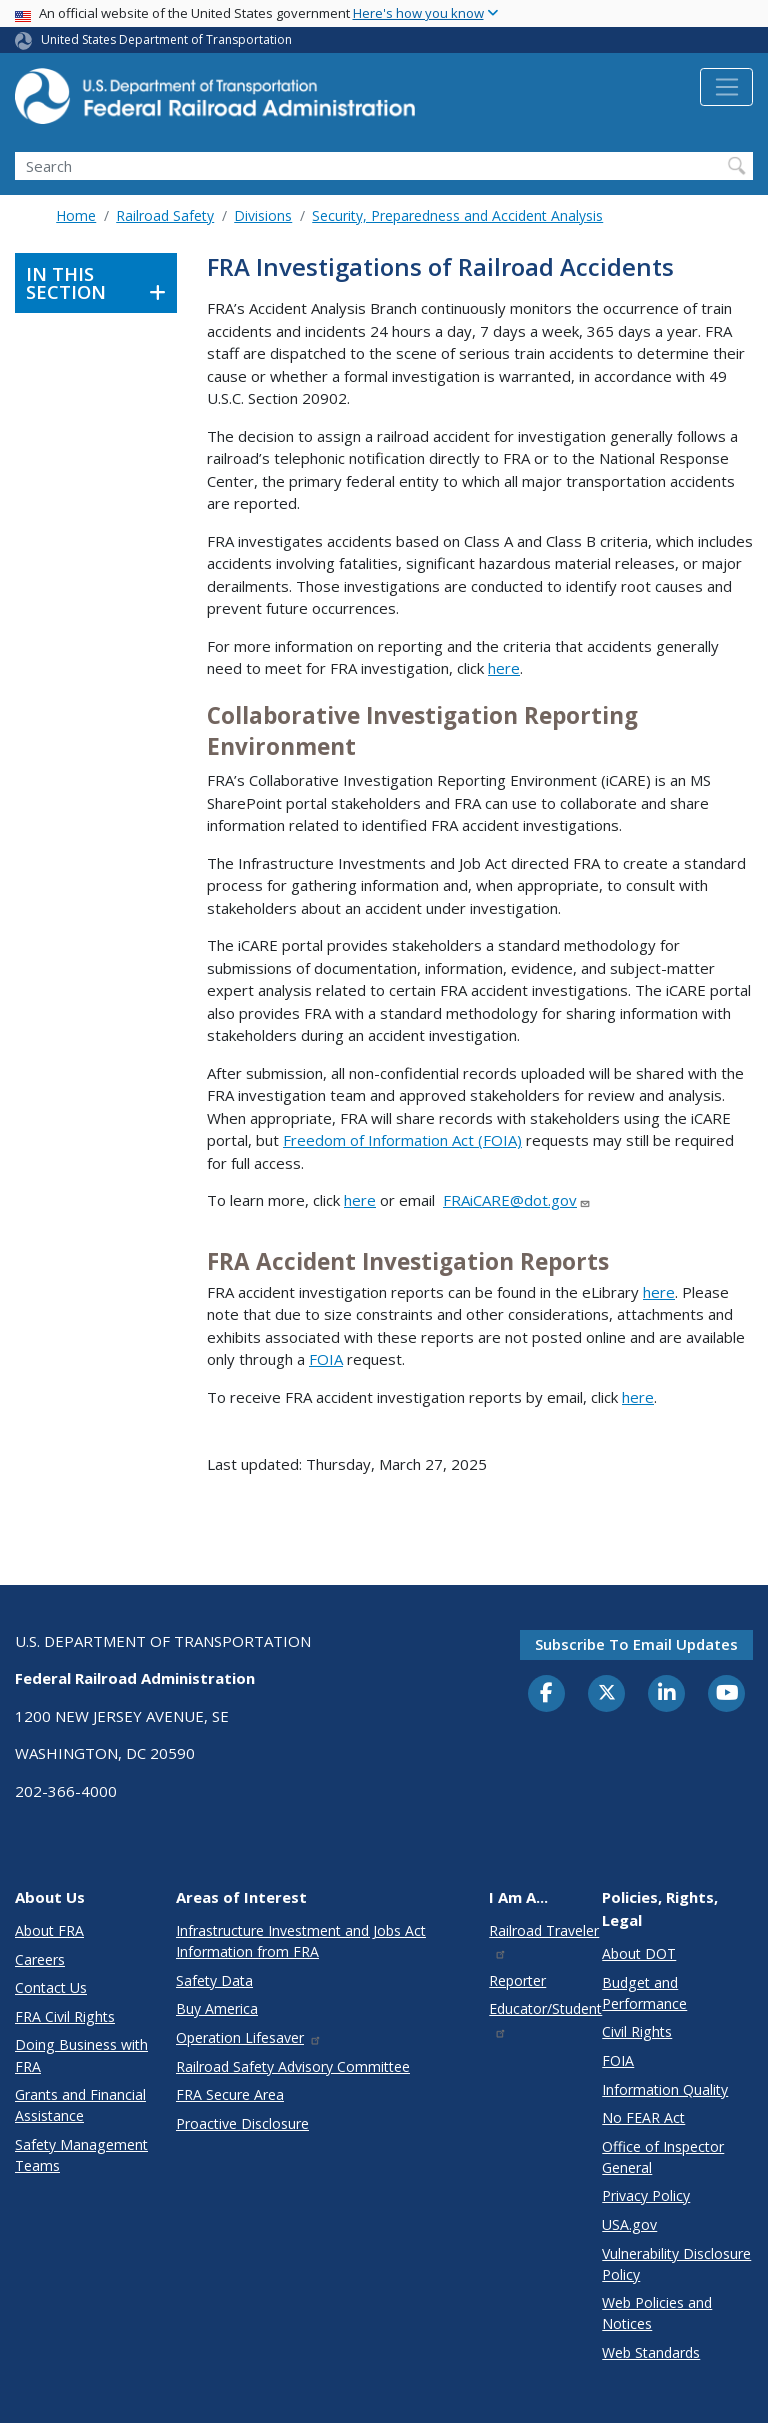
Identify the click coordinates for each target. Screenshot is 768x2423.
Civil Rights (637, 2031)
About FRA (49, 1930)
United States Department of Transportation (166, 39)
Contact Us (51, 1987)
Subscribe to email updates (636, 1644)
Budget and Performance (644, 1993)
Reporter (517, 1980)
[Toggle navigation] (726, 87)
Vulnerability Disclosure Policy (676, 2264)
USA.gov (629, 2224)
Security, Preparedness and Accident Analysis (457, 215)
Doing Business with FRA (81, 2055)
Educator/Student (545, 2018)
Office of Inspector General (663, 2157)
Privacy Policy (646, 2195)
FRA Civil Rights (65, 2016)
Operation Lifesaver (249, 2037)
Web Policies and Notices (657, 2313)
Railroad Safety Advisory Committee (293, 2066)
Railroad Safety (165, 215)
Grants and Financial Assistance (80, 2105)
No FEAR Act (643, 2117)
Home (76, 215)
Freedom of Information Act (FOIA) (402, 1140)
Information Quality (665, 2089)
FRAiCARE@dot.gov (517, 1200)
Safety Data (214, 1980)
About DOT (639, 1953)
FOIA (326, 1359)
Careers (40, 1959)
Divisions (263, 215)
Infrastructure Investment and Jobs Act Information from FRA (301, 1941)
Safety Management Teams (81, 2155)
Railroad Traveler (544, 1940)
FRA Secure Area (230, 2094)
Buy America (217, 2008)
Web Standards (651, 2352)
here (504, 668)
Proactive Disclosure (242, 2123)
